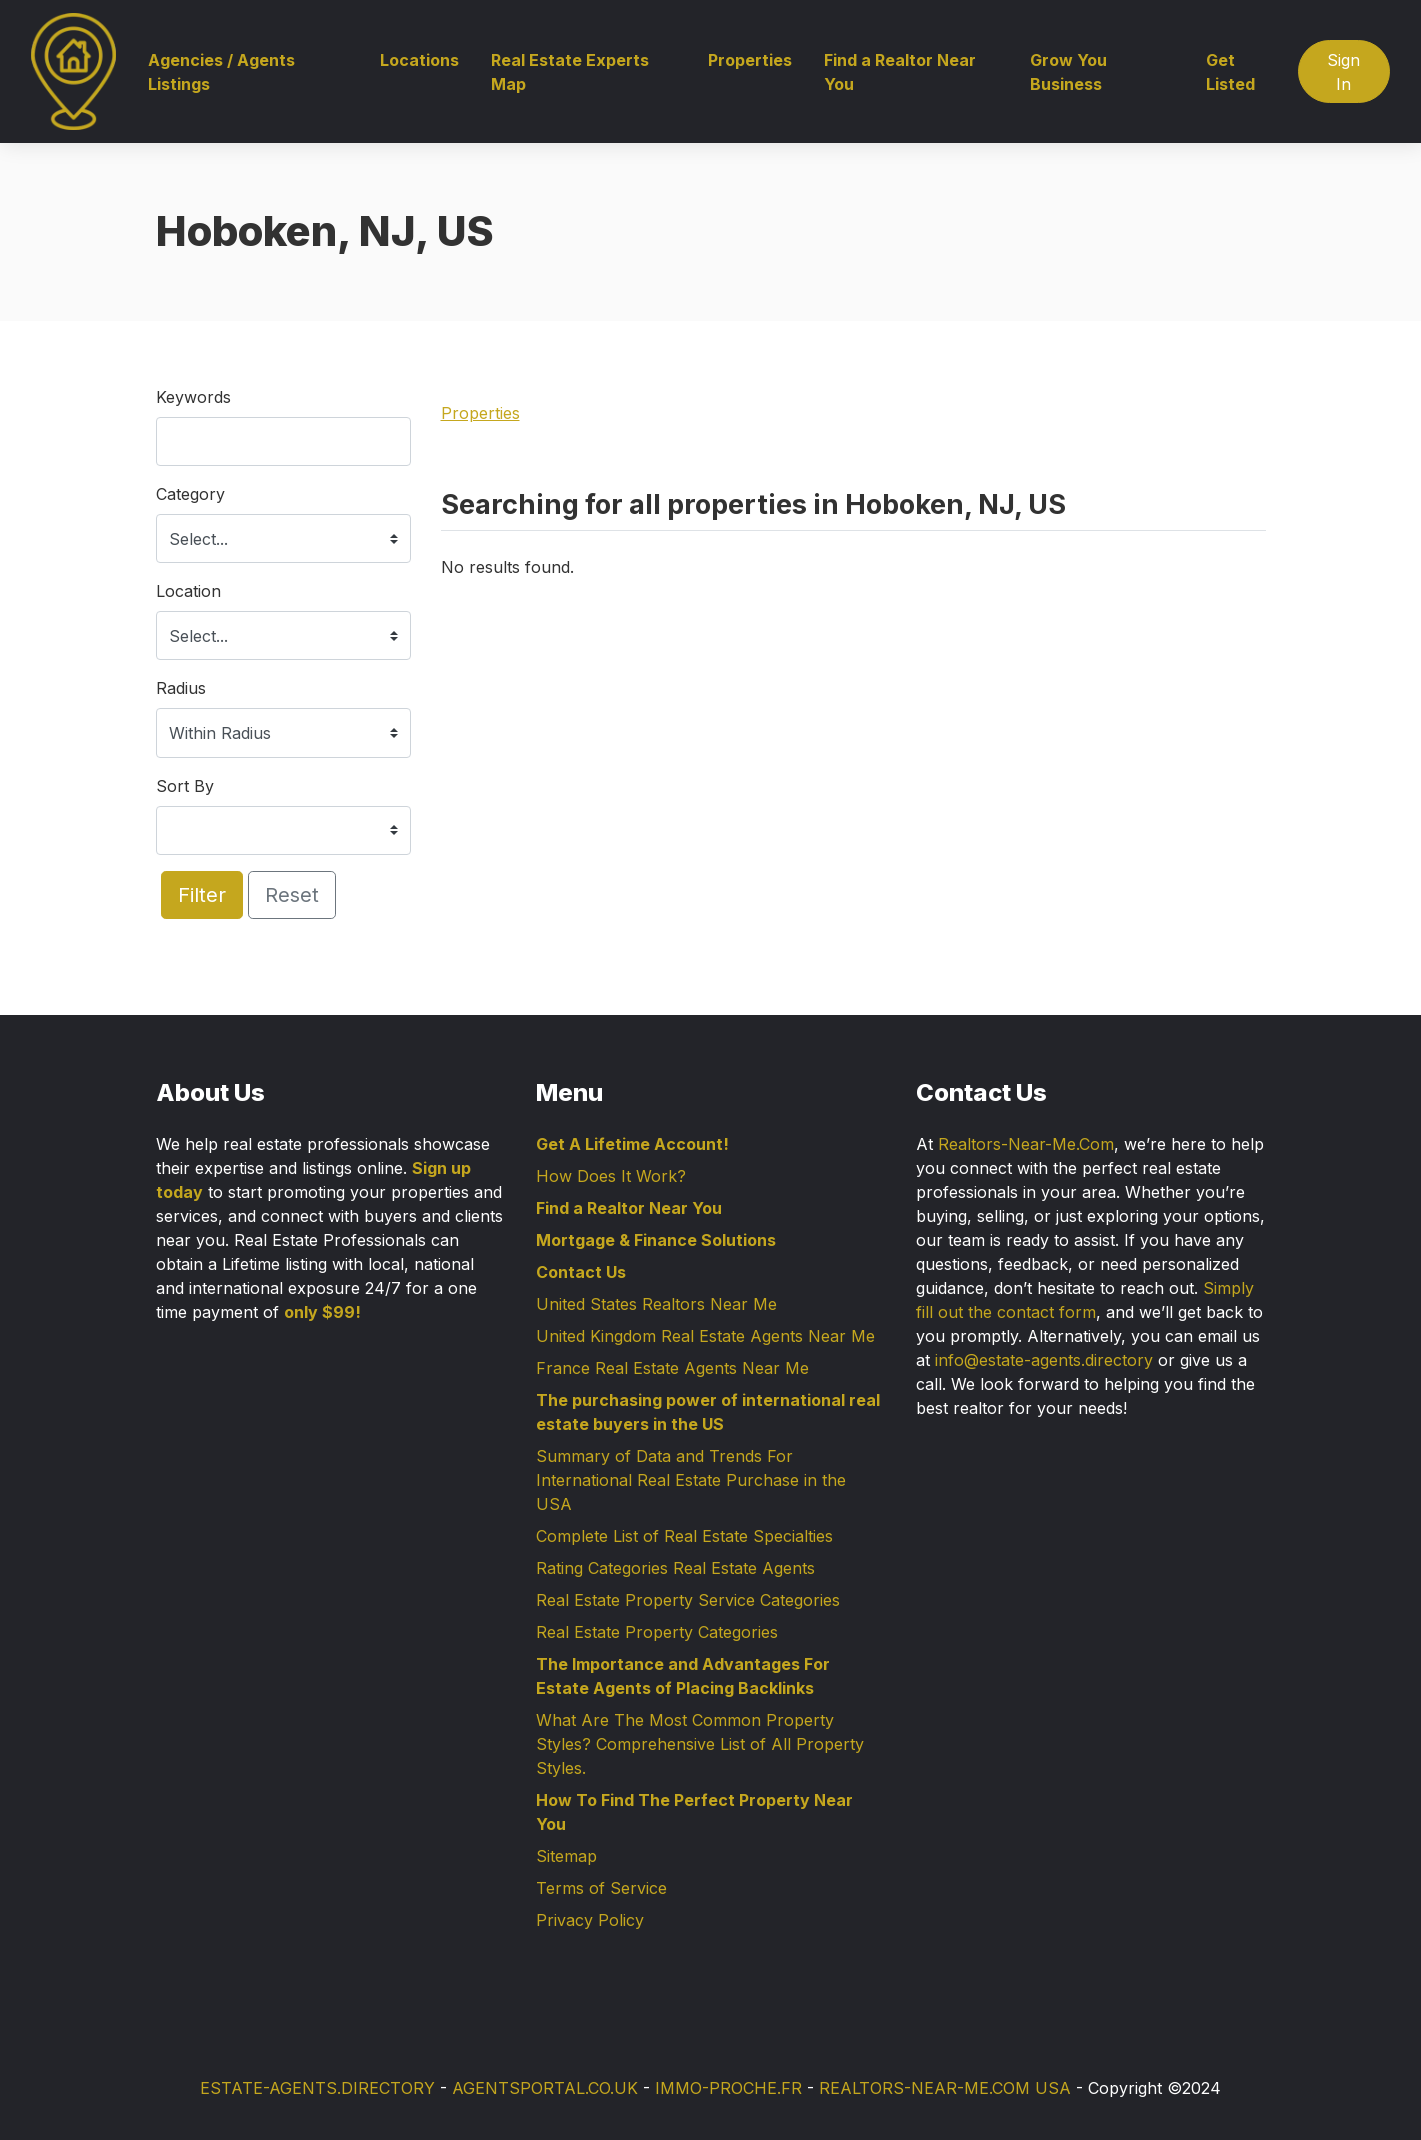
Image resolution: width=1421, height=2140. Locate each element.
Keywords (193, 397)
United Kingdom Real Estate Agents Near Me (705, 1336)
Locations (419, 60)
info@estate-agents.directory (1044, 1360)
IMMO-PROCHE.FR (728, 2088)
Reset (292, 895)
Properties (750, 60)
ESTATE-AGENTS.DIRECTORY (317, 2088)
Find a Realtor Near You (900, 72)
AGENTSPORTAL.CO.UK (545, 2088)
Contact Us (581, 1272)
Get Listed (1230, 72)
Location (188, 591)
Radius (181, 688)
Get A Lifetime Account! (632, 1144)
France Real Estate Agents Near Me (672, 1368)
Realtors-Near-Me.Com (1026, 1144)
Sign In (1343, 72)
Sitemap (566, 1856)
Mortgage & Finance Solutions (656, 1240)
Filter (202, 895)
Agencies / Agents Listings (221, 72)
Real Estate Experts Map (570, 72)
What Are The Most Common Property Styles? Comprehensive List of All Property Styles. (700, 1744)
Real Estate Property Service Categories (688, 1600)
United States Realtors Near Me (656, 1304)
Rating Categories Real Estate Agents (675, 1568)
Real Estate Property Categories (657, 1632)
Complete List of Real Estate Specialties (684, 1536)
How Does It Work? (611, 1176)
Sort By (185, 786)
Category (190, 494)
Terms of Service (601, 1888)
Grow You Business (1068, 72)
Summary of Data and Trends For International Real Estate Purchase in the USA (691, 1480)
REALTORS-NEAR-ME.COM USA (945, 2088)
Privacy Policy (590, 1920)
